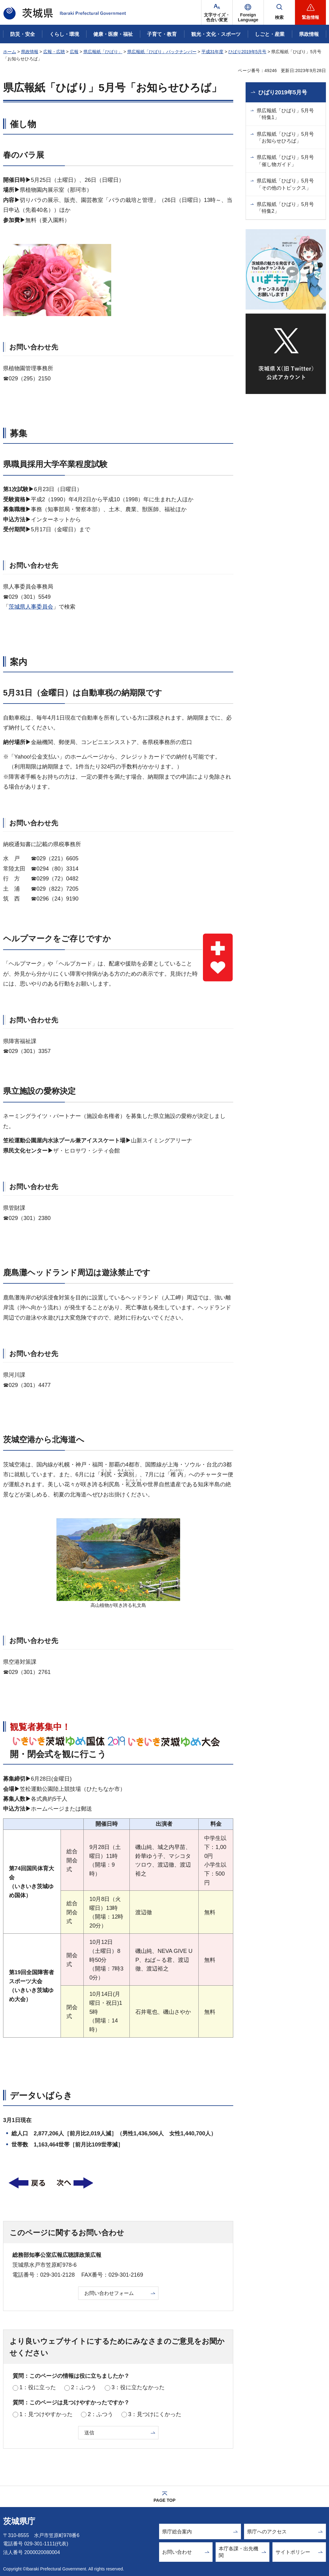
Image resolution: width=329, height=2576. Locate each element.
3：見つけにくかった (154, 2414)
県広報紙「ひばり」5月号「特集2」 (285, 208)
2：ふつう (83, 2387)
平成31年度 (212, 51)
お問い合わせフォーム (109, 2293)
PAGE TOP (164, 2500)
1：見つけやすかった (46, 2414)
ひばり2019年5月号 (247, 51)
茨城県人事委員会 (31, 607)
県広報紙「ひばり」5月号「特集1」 (285, 114)
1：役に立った (37, 2387)
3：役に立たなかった (138, 2387)
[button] (248, 12)
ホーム (9, 51)
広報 (74, 51)
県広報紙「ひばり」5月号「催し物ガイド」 (285, 161)
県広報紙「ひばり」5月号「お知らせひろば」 (285, 137)
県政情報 (29, 51)
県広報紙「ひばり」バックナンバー (161, 51)
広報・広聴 (54, 51)
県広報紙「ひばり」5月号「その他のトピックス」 (285, 184)
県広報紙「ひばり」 (102, 51)
